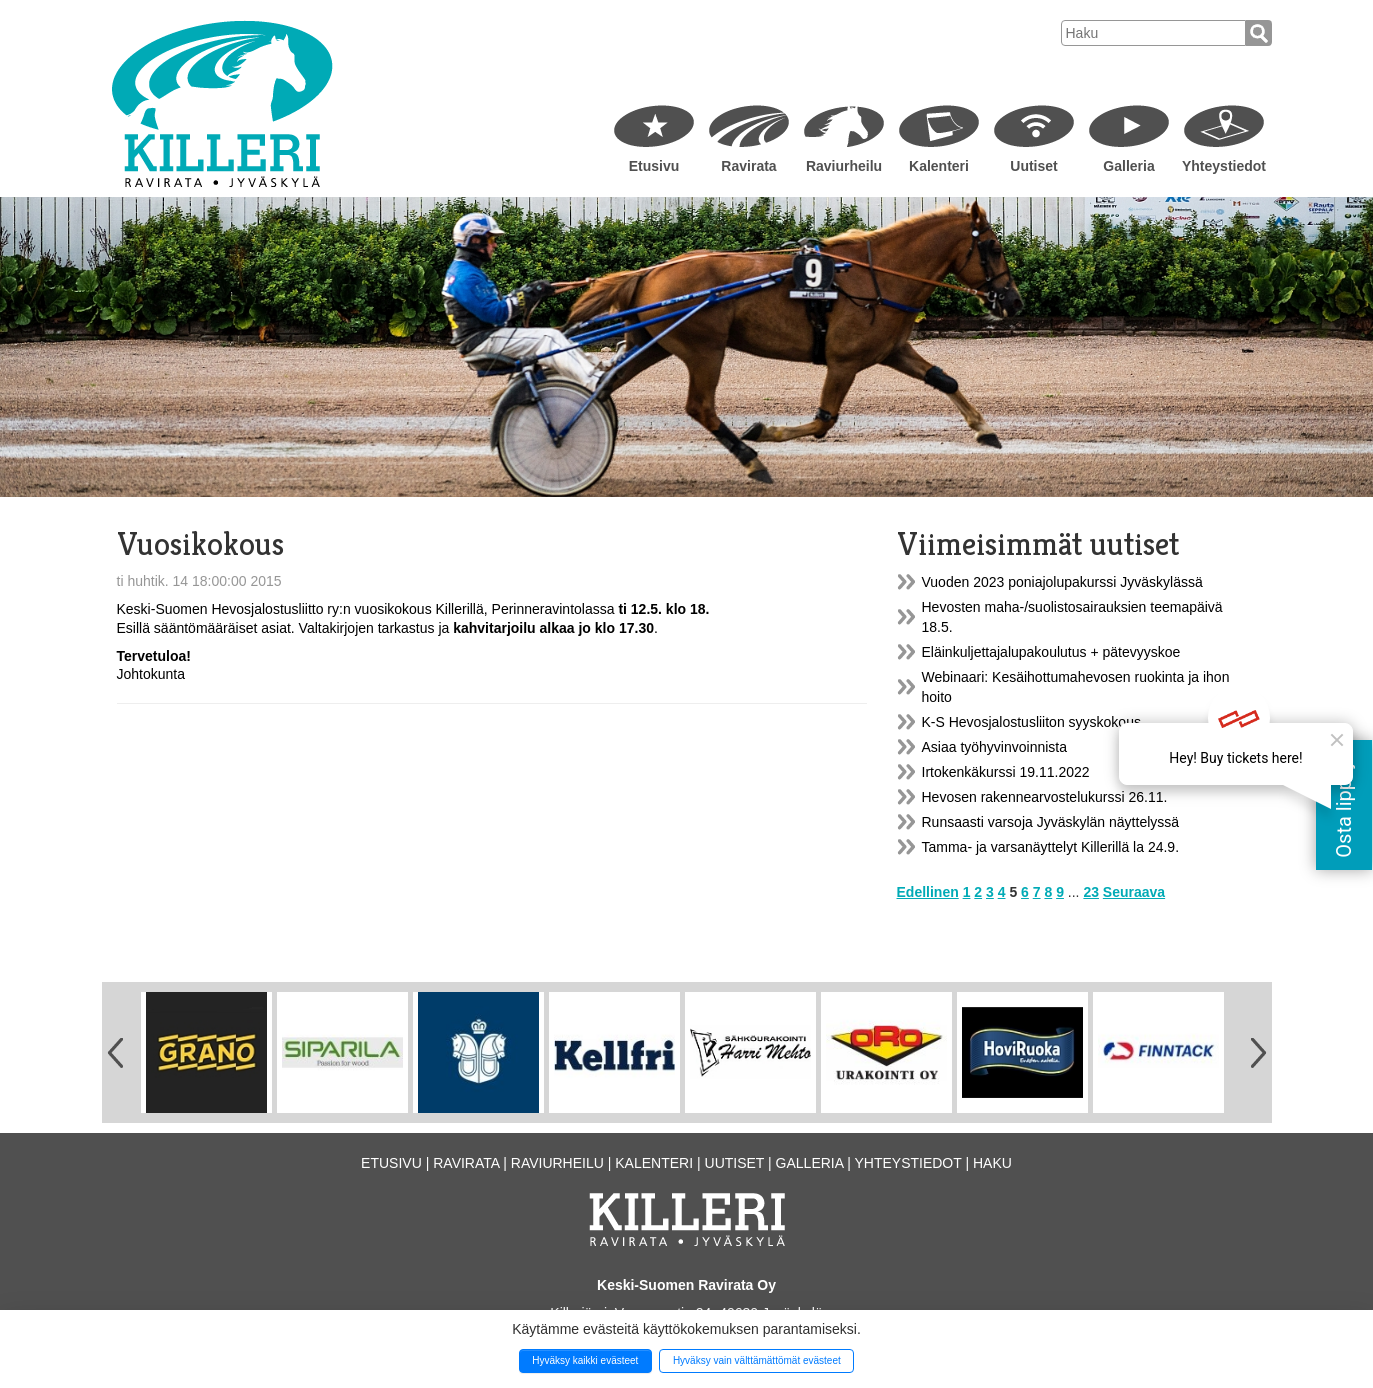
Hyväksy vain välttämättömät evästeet (757, 1360)
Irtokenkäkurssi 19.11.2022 (1006, 772)
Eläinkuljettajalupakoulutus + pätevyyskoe (1051, 652)
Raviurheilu (844, 166)
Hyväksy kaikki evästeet (585, 1360)
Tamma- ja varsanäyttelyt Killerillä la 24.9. (1051, 847)
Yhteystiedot (1224, 166)
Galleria (1128, 166)
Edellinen (928, 892)
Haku (992, 1163)
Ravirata (748, 166)
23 (1091, 892)
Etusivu (654, 166)
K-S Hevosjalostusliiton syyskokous (1031, 722)
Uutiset (1033, 166)
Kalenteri (939, 166)
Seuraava (1134, 892)
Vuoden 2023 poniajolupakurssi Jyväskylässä (1062, 582)
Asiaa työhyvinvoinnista (995, 747)
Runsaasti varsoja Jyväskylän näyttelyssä (1051, 822)
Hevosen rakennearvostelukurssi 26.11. (1045, 797)
